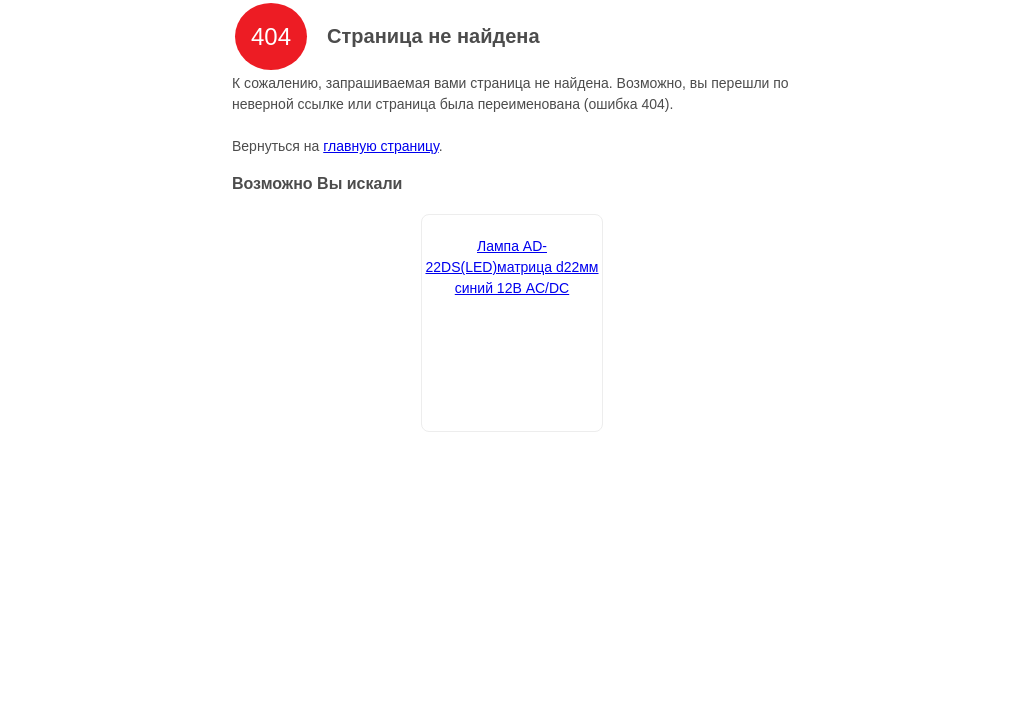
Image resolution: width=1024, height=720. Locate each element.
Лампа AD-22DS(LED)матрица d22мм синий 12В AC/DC (511, 267)
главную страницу (380, 146)
